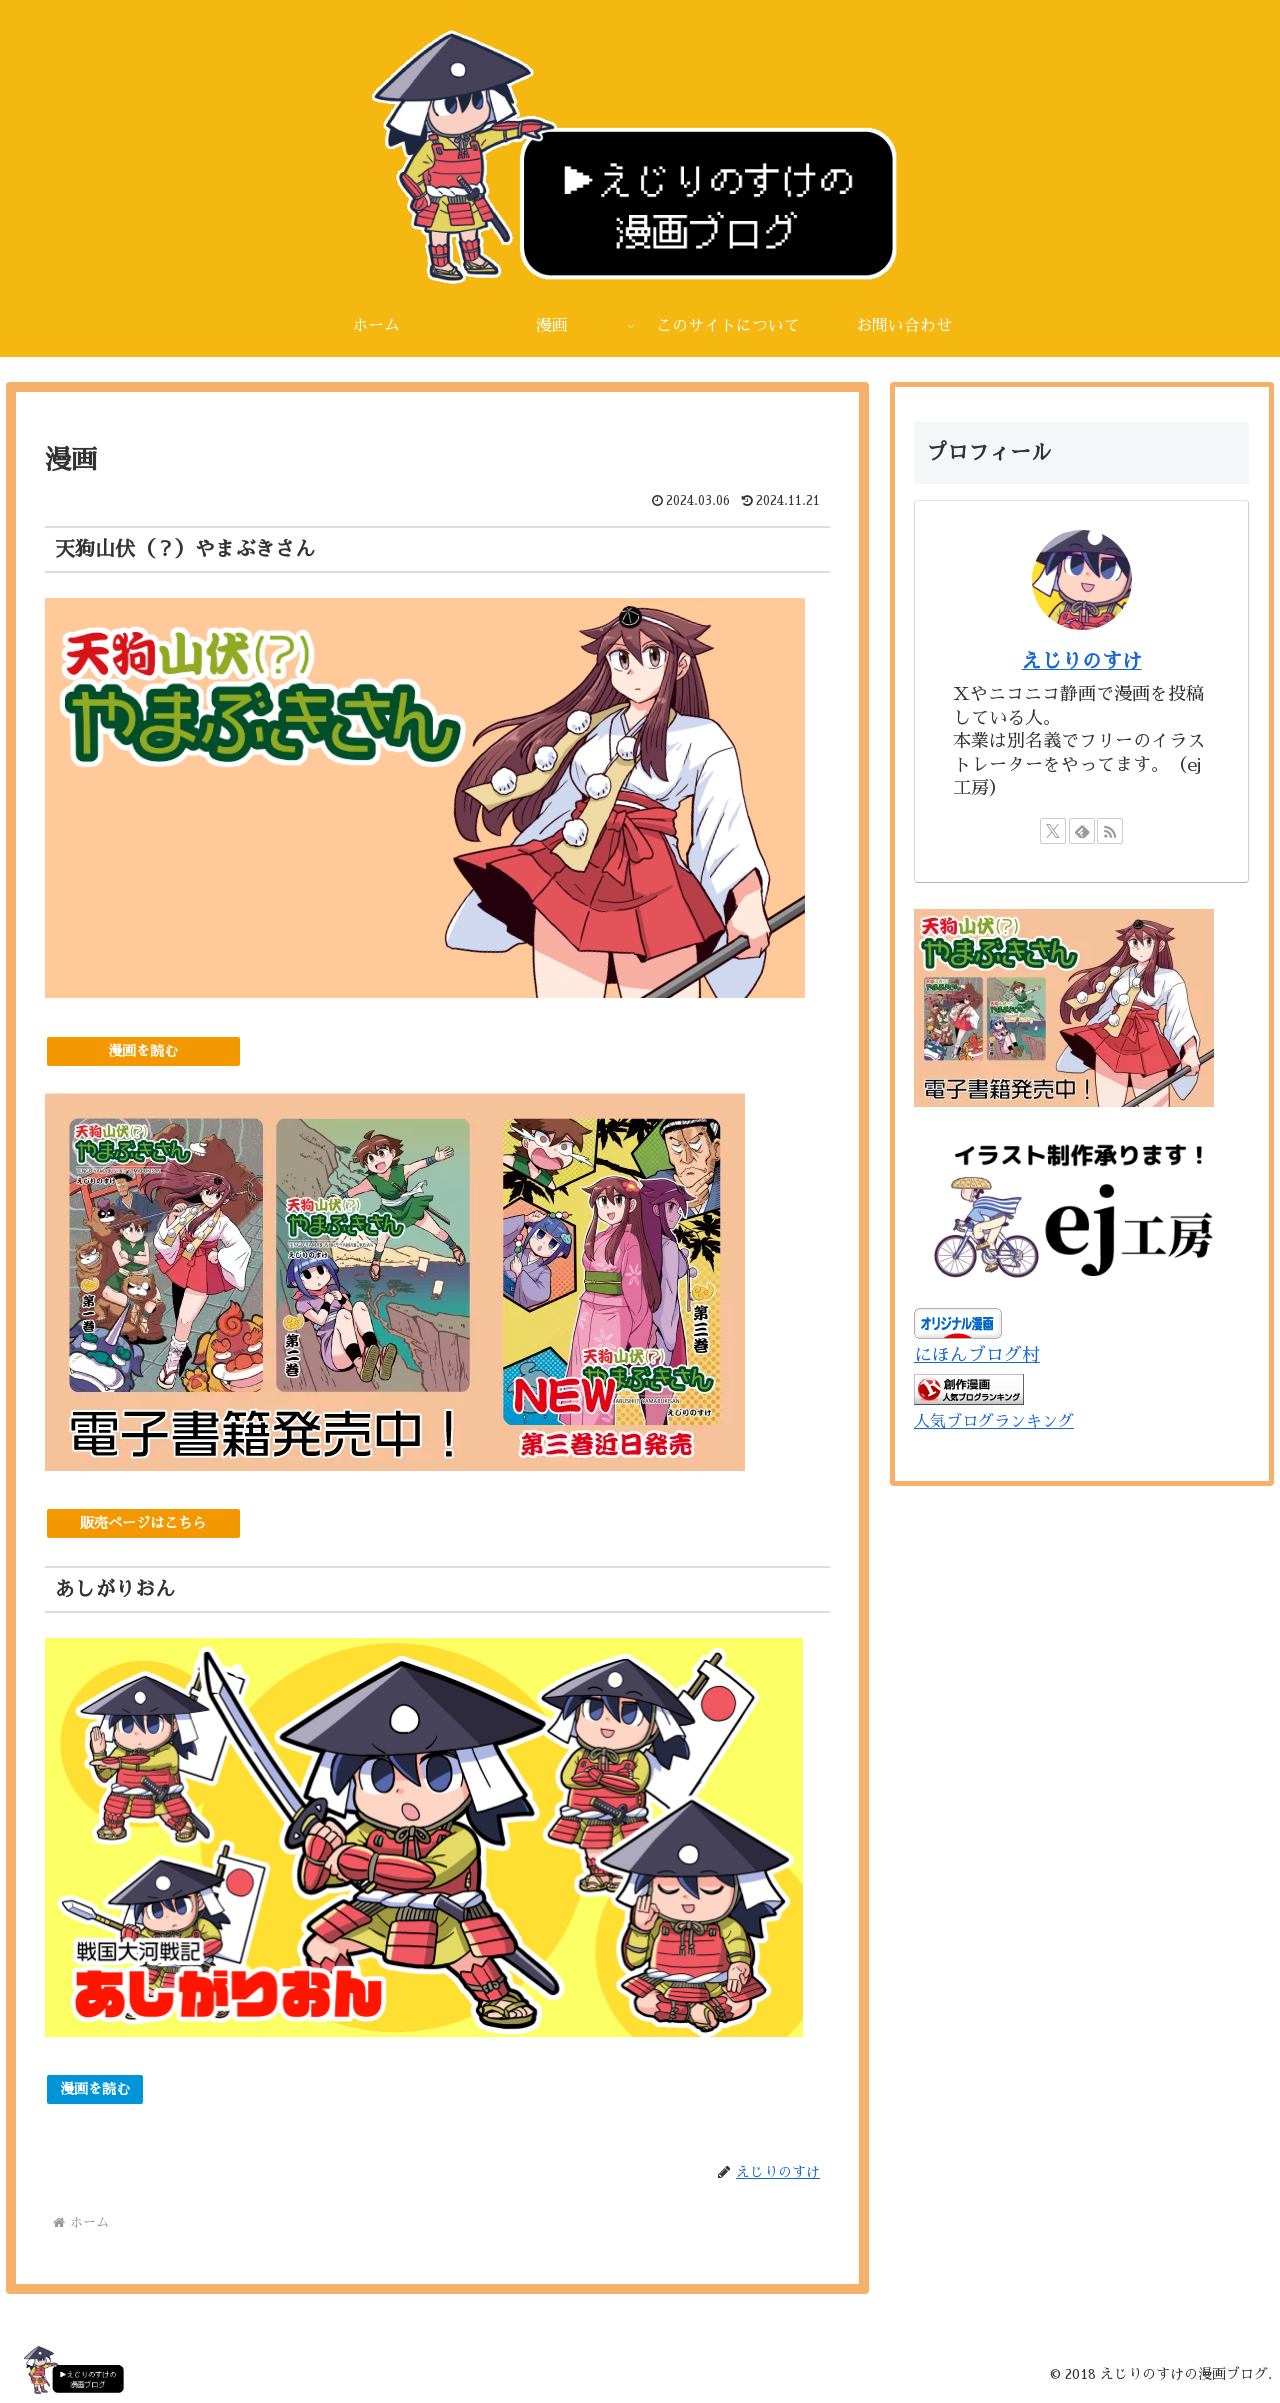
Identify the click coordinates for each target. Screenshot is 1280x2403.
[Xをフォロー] (1053, 831)
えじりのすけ (1082, 661)
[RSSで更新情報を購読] (1110, 831)
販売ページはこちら (143, 1523)
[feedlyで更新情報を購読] (1082, 831)
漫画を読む (143, 1051)
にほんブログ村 (977, 1355)
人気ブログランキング (994, 1421)
